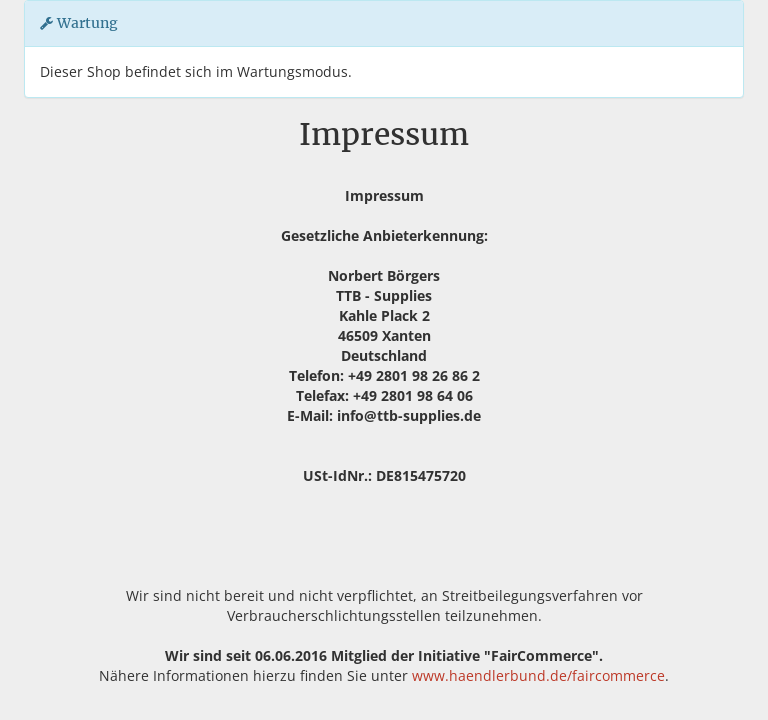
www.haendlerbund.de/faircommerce (538, 675)
